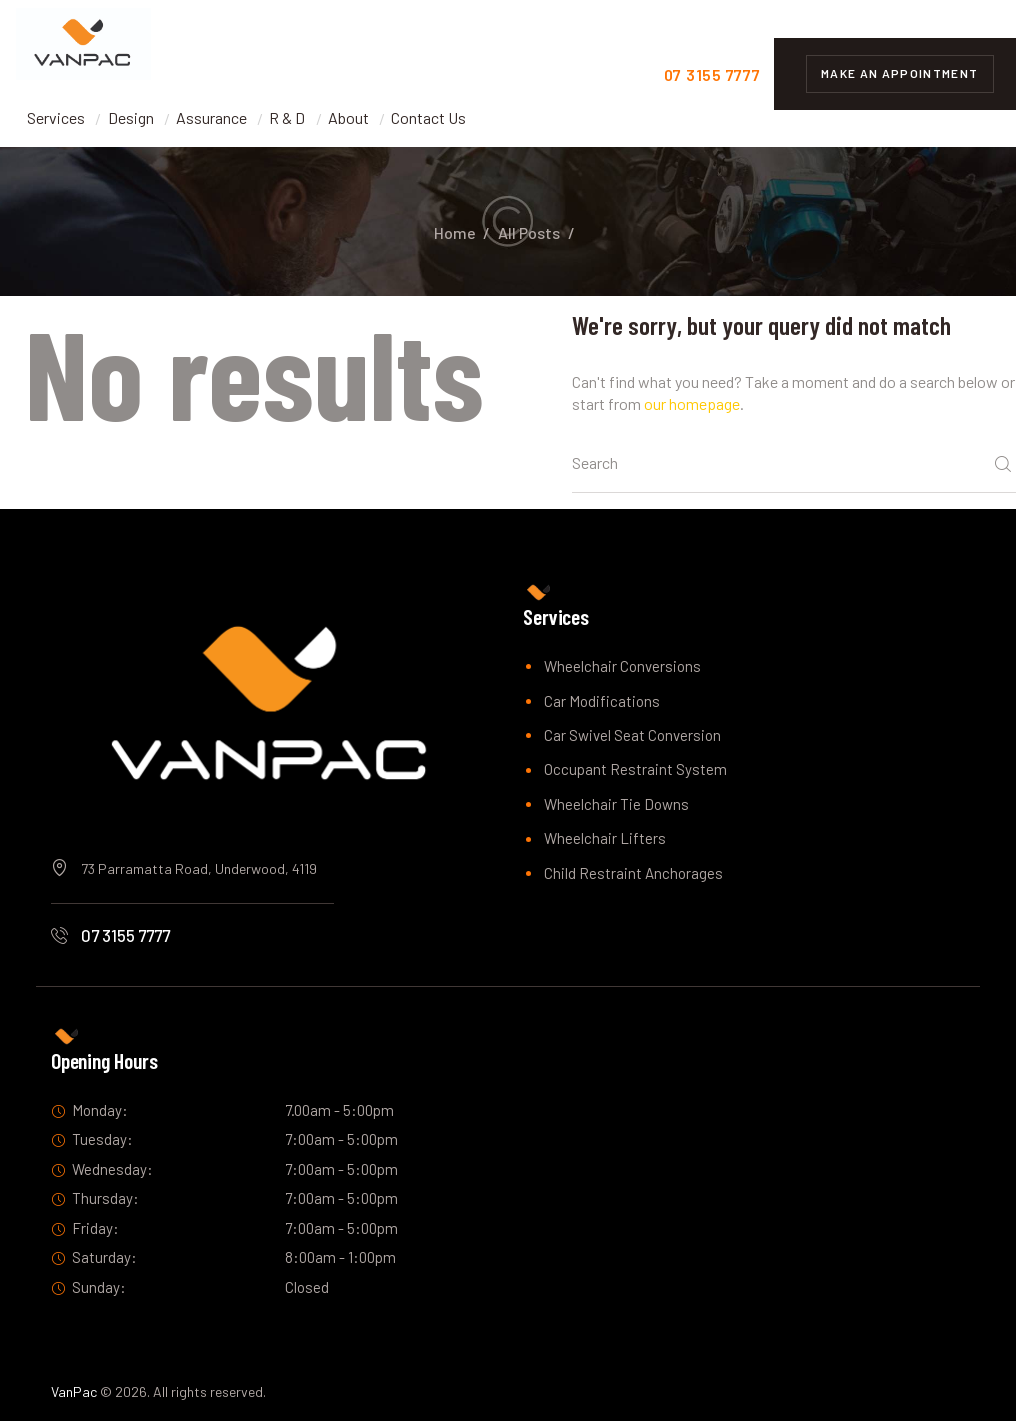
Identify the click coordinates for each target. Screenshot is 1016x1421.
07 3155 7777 (125, 935)
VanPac (74, 1391)
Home (455, 232)
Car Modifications (602, 701)
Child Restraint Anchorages (633, 873)
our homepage (692, 403)
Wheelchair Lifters (605, 838)
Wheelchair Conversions (622, 666)
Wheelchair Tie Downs (616, 804)
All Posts (529, 232)
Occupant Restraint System (635, 769)
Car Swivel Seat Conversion (632, 735)
